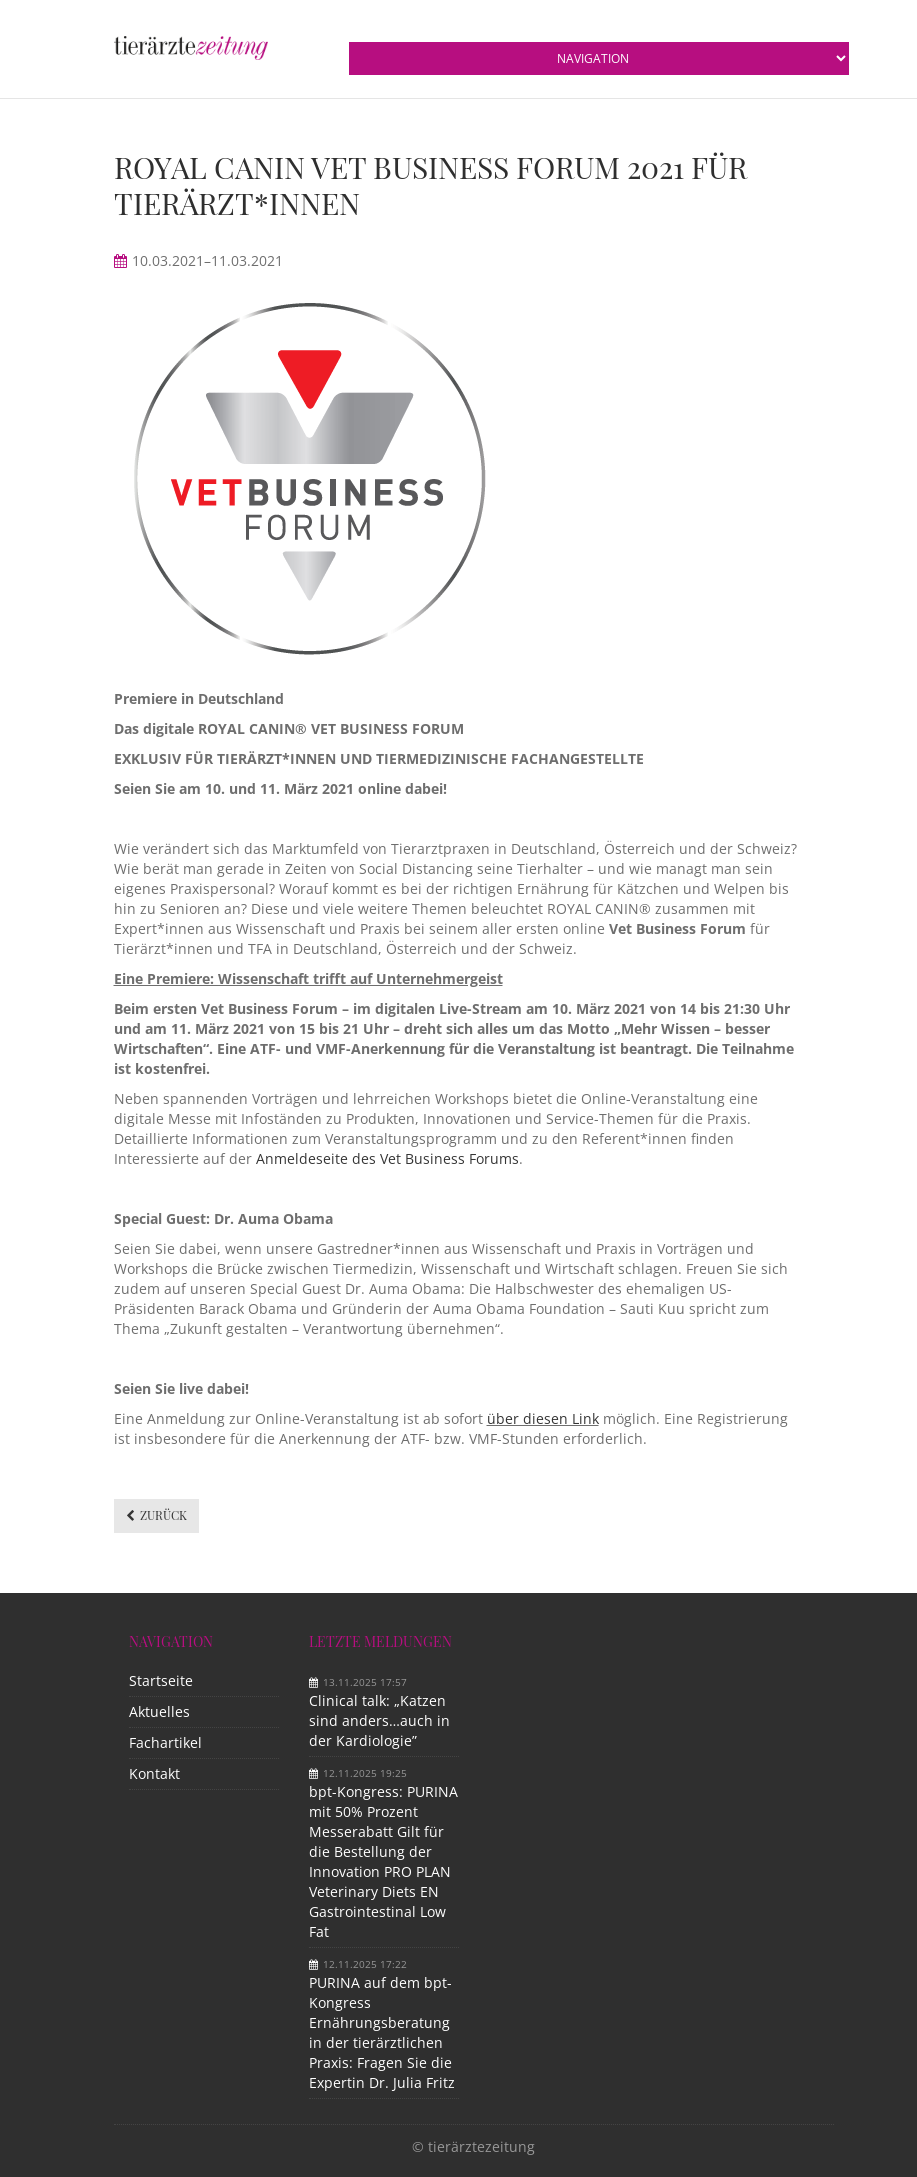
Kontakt (154, 1773)
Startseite (161, 1680)
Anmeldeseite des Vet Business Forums (387, 1158)
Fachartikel (165, 1742)
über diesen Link (543, 1418)
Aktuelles (159, 1711)
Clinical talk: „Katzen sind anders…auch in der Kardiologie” (379, 1720)
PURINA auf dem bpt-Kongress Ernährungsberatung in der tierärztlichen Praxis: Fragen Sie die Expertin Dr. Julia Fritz (382, 2032)
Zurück (163, 1515)
